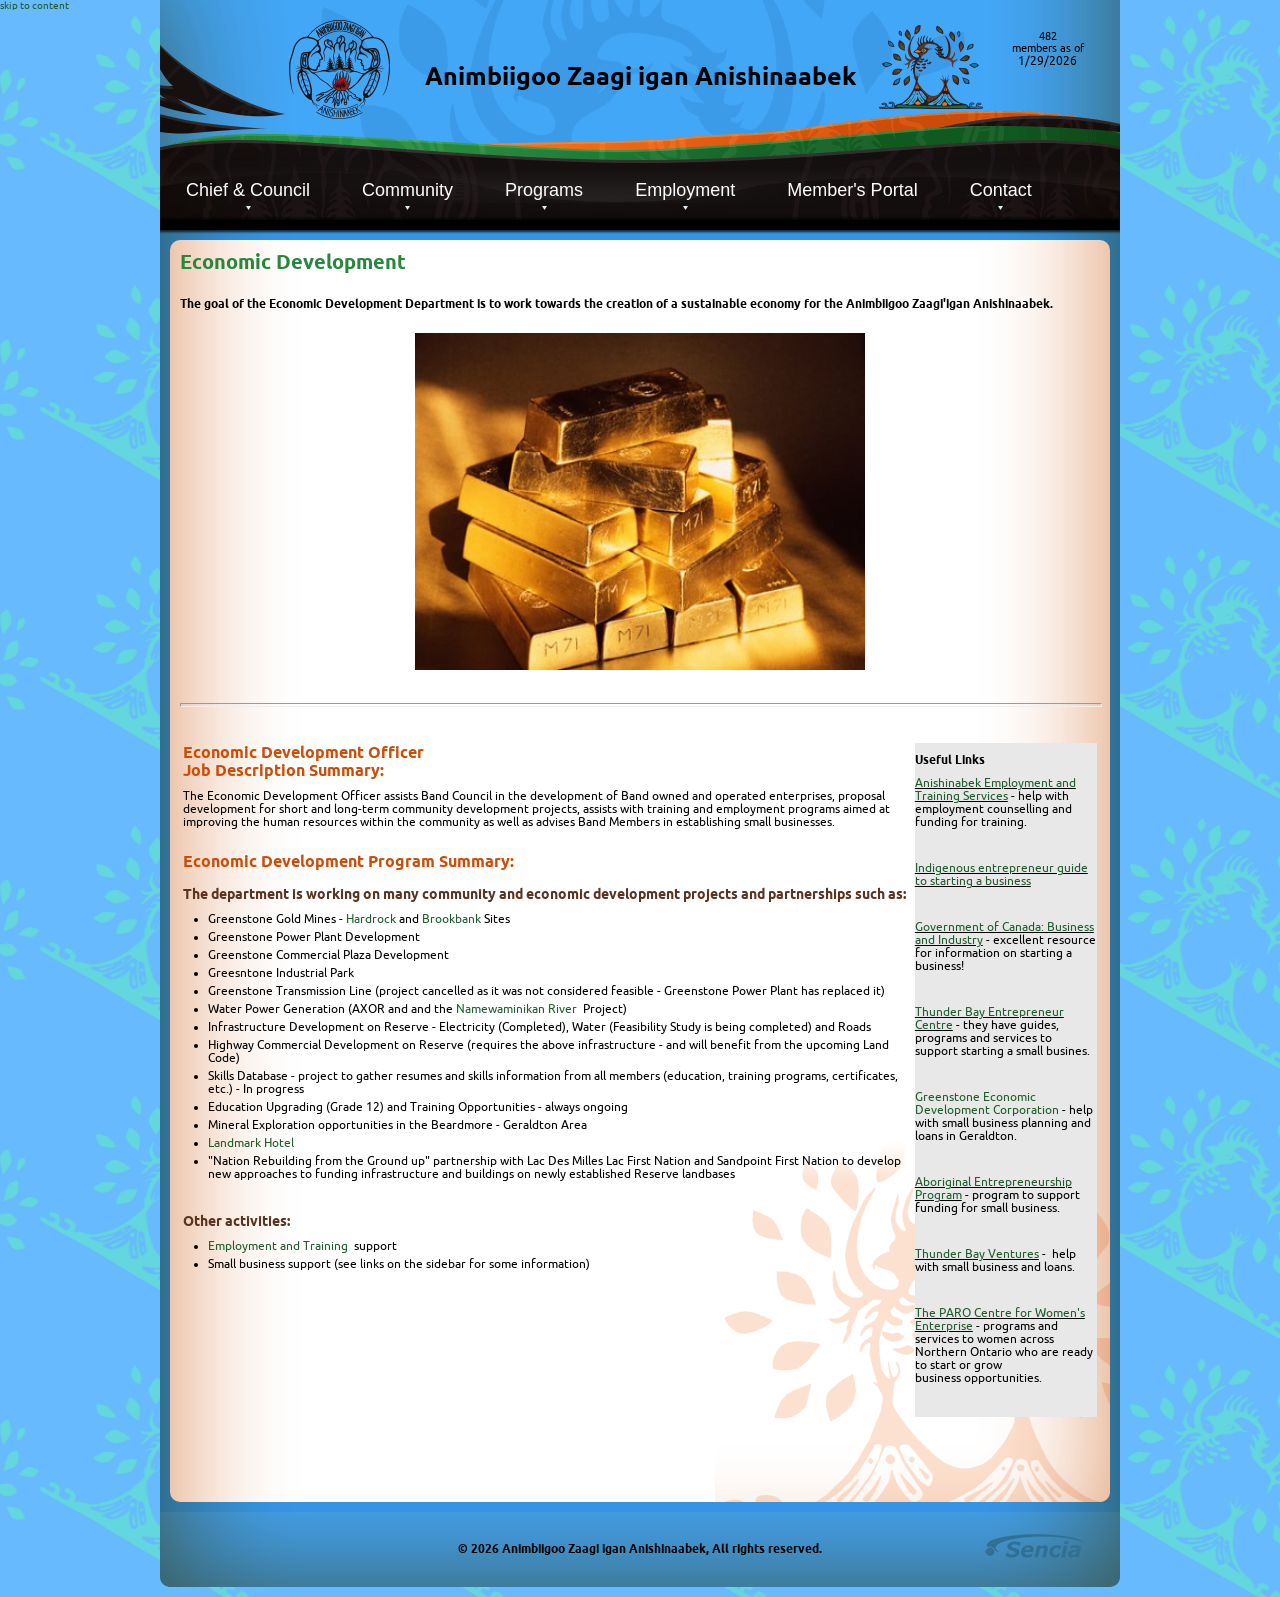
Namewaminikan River (518, 1008)
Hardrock (371, 918)
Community (407, 190)
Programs (544, 190)
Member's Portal (852, 190)
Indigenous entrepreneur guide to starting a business (1001, 874)
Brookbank (451, 918)
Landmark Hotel (251, 1142)
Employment (685, 190)
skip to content (34, 5)
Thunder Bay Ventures (977, 1253)
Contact (1001, 190)
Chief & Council (248, 190)
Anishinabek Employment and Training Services (995, 789)
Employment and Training (279, 1245)
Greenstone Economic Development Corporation (987, 1103)
